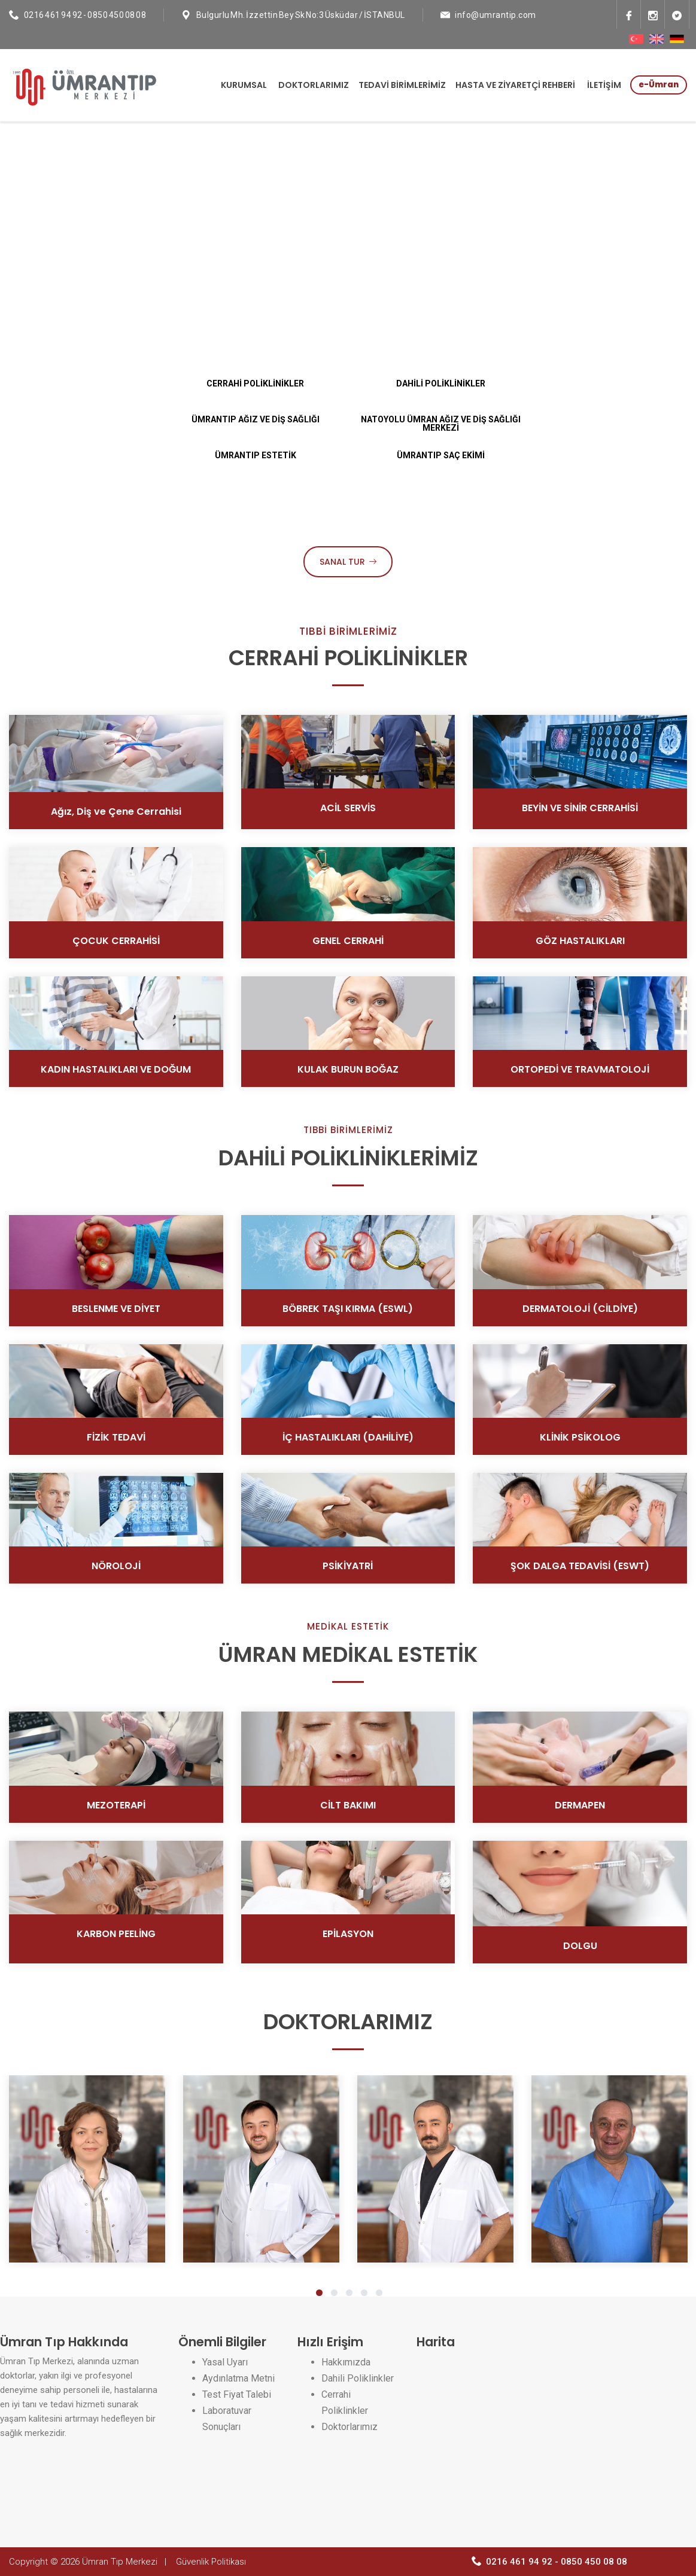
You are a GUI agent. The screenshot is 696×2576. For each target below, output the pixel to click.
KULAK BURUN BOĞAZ (348, 1069)
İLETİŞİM (604, 85)
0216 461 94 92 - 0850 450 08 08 (85, 15)
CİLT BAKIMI (348, 1805)
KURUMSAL (244, 85)
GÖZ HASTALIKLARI (580, 941)
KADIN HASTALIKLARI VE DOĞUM (116, 1069)
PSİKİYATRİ (348, 1566)
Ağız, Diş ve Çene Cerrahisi (116, 811)
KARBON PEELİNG (116, 1934)
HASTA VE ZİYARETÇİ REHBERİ (515, 85)
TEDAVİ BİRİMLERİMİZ (402, 85)
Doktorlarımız (349, 2426)
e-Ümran (659, 84)
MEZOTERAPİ (116, 1805)
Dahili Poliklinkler (357, 2378)
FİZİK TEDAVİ (116, 1437)
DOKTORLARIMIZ (313, 85)
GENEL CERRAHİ (348, 941)
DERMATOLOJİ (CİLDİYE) (580, 1309)
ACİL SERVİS (348, 808)
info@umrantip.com (495, 15)
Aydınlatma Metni (238, 2378)
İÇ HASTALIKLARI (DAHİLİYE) (348, 1437)
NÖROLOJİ (116, 1566)
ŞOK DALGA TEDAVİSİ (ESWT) (579, 1566)
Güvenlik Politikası (211, 2561)
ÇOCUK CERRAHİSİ (116, 941)
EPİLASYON (348, 1934)
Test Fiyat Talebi (236, 2394)
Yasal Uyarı (225, 2362)
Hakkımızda (345, 2362)
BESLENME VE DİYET (116, 1309)
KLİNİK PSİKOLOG (580, 1437)
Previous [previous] (45, 298)
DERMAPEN (580, 1805)
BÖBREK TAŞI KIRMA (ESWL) (347, 1309)
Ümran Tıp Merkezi (119, 2561)
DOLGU (580, 1946)
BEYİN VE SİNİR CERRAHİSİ (580, 808)
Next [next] (651, 298)
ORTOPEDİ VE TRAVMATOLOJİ (579, 1069)
